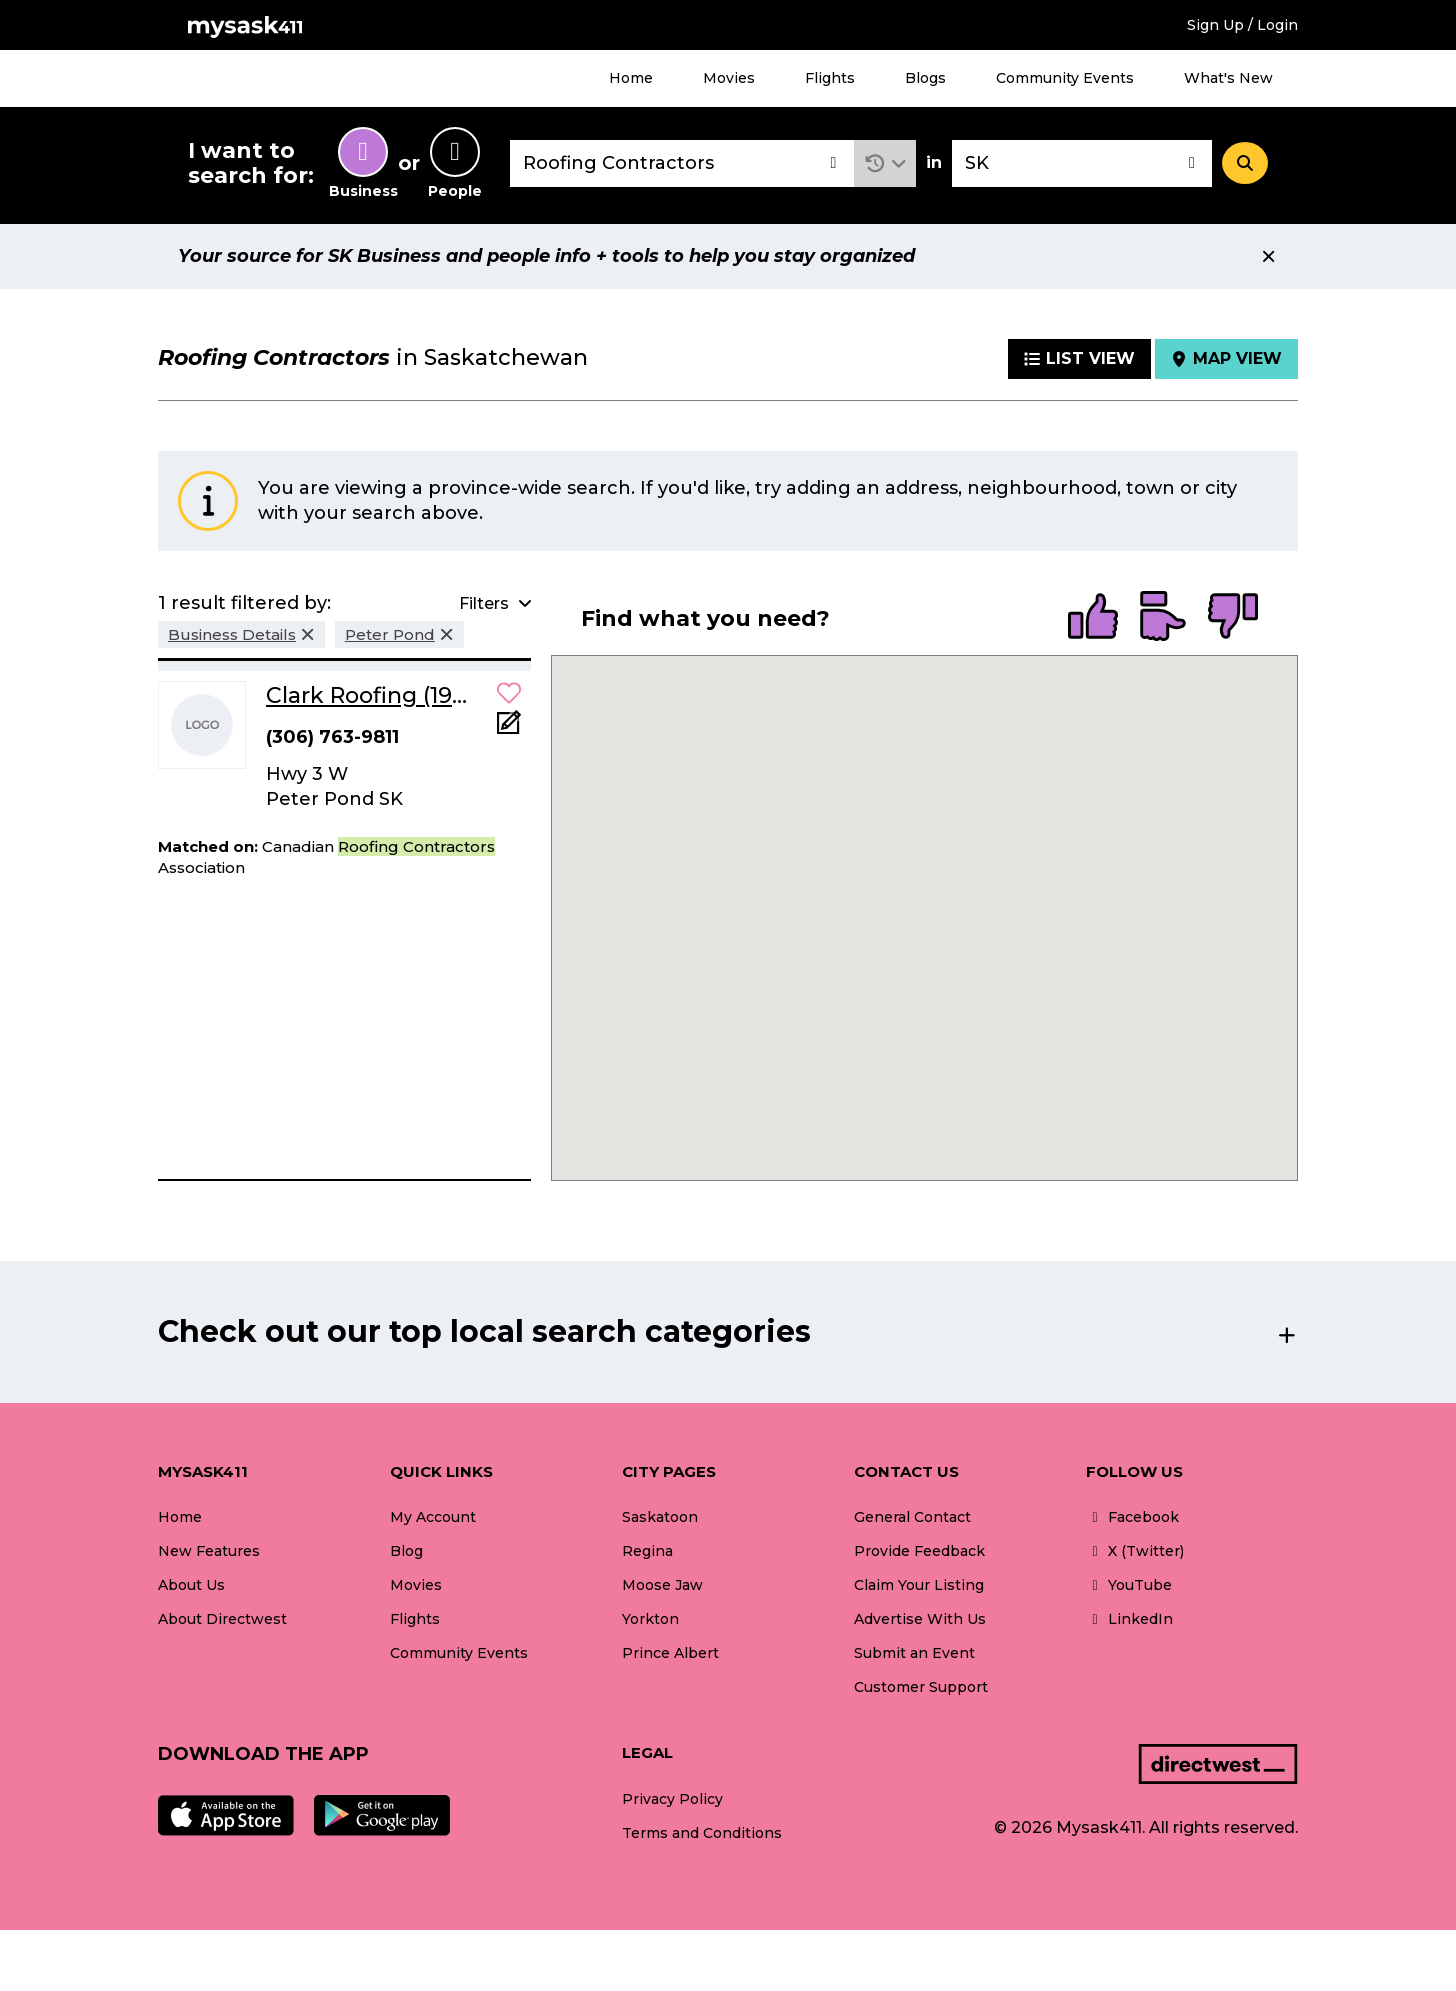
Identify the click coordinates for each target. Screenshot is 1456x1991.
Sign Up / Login (1242, 25)
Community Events (1065, 78)
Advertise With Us (920, 1619)
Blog (406, 1551)
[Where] (1082, 163)
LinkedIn (1129, 1619)
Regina (647, 1551)
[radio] (1093, 618)
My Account (433, 1517)
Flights (830, 78)
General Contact (912, 1517)
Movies (729, 78)
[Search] (1245, 163)
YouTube (1129, 1585)
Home (631, 78)
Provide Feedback (919, 1551)
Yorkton (650, 1619)
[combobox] (682, 163)
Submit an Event (914, 1653)
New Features (209, 1551)
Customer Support (921, 1687)
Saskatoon (660, 1517)
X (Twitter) (1135, 1551)
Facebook (1132, 1517)
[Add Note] (509, 728)
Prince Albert (670, 1653)
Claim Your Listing (919, 1585)
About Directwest (222, 1619)
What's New (1228, 78)
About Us (191, 1585)
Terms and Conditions (702, 1833)
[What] (682, 163)
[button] (885, 163)
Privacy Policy (672, 1799)
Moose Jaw (662, 1585)
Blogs (925, 78)
